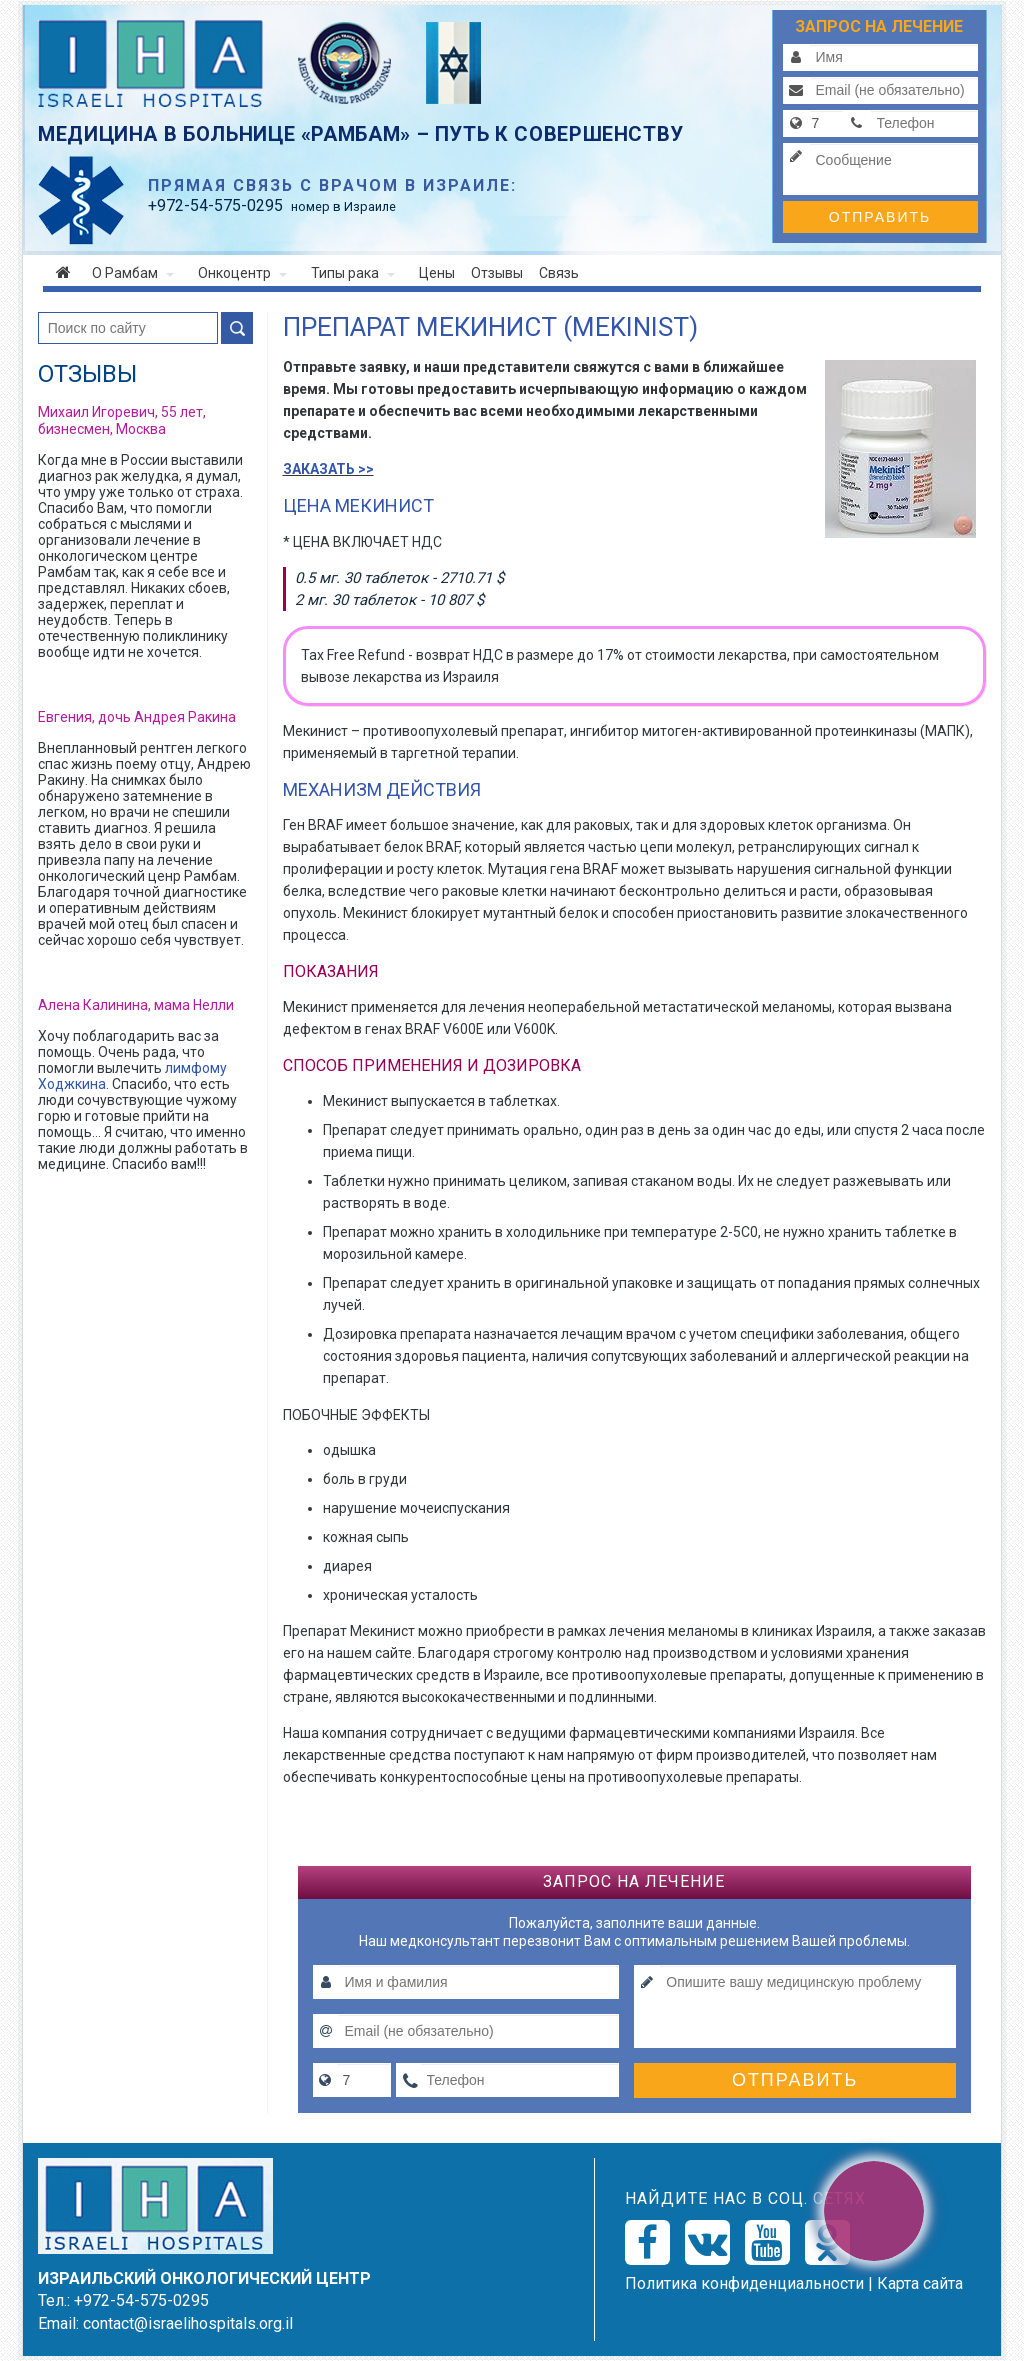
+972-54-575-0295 (141, 2300)
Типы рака (353, 273)
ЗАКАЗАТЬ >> (328, 469)
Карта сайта (920, 2283)
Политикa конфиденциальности (744, 2283)
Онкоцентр (242, 273)
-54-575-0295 (215, 205)
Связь (559, 273)
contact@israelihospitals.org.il (188, 2323)
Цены (437, 273)
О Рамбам (133, 273)
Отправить (880, 217)
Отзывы (497, 273)
